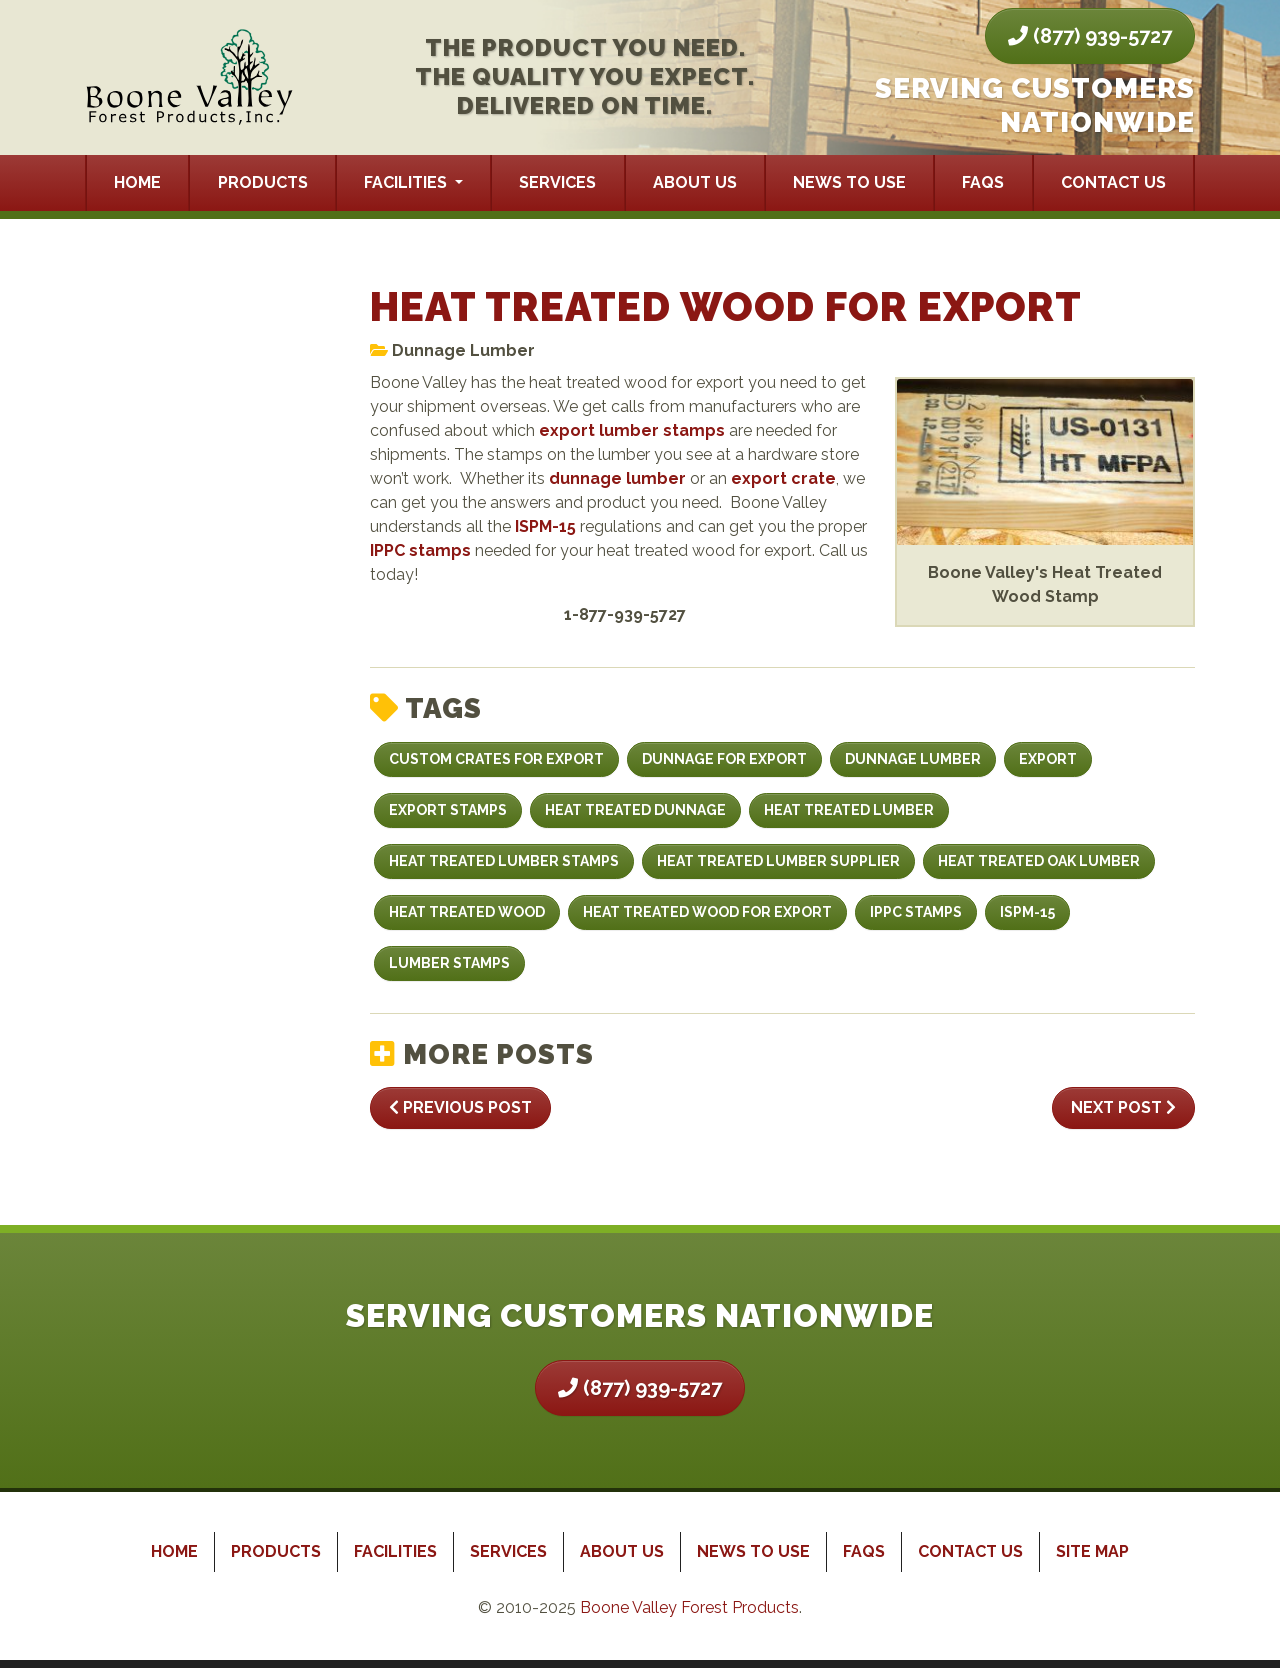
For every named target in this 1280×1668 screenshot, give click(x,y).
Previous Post (460, 1107)
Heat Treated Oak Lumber (1039, 861)
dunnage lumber (617, 478)
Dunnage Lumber (463, 350)
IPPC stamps (420, 550)
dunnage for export (724, 759)
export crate (783, 478)
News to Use (849, 182)
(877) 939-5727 (1090, 36)
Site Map (1092, 1551)
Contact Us (1113, 182)
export (1048, 759)
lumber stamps (449, 963)
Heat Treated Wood (467, 912)
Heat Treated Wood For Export (707, 912)
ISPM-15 (545, 526)
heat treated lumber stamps (504, 861)
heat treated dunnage (635, 810)
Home (137, 182)
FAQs (983, 182)
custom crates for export (496, 759)
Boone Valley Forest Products (689, 1607)
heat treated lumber (849, 810)
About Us (695, 182)
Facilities (407, 182)
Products (263, 182)
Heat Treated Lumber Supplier (778, 861)
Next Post (1123, 1107)
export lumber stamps (632, 430)
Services (557, 182)
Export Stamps (448, 810)
